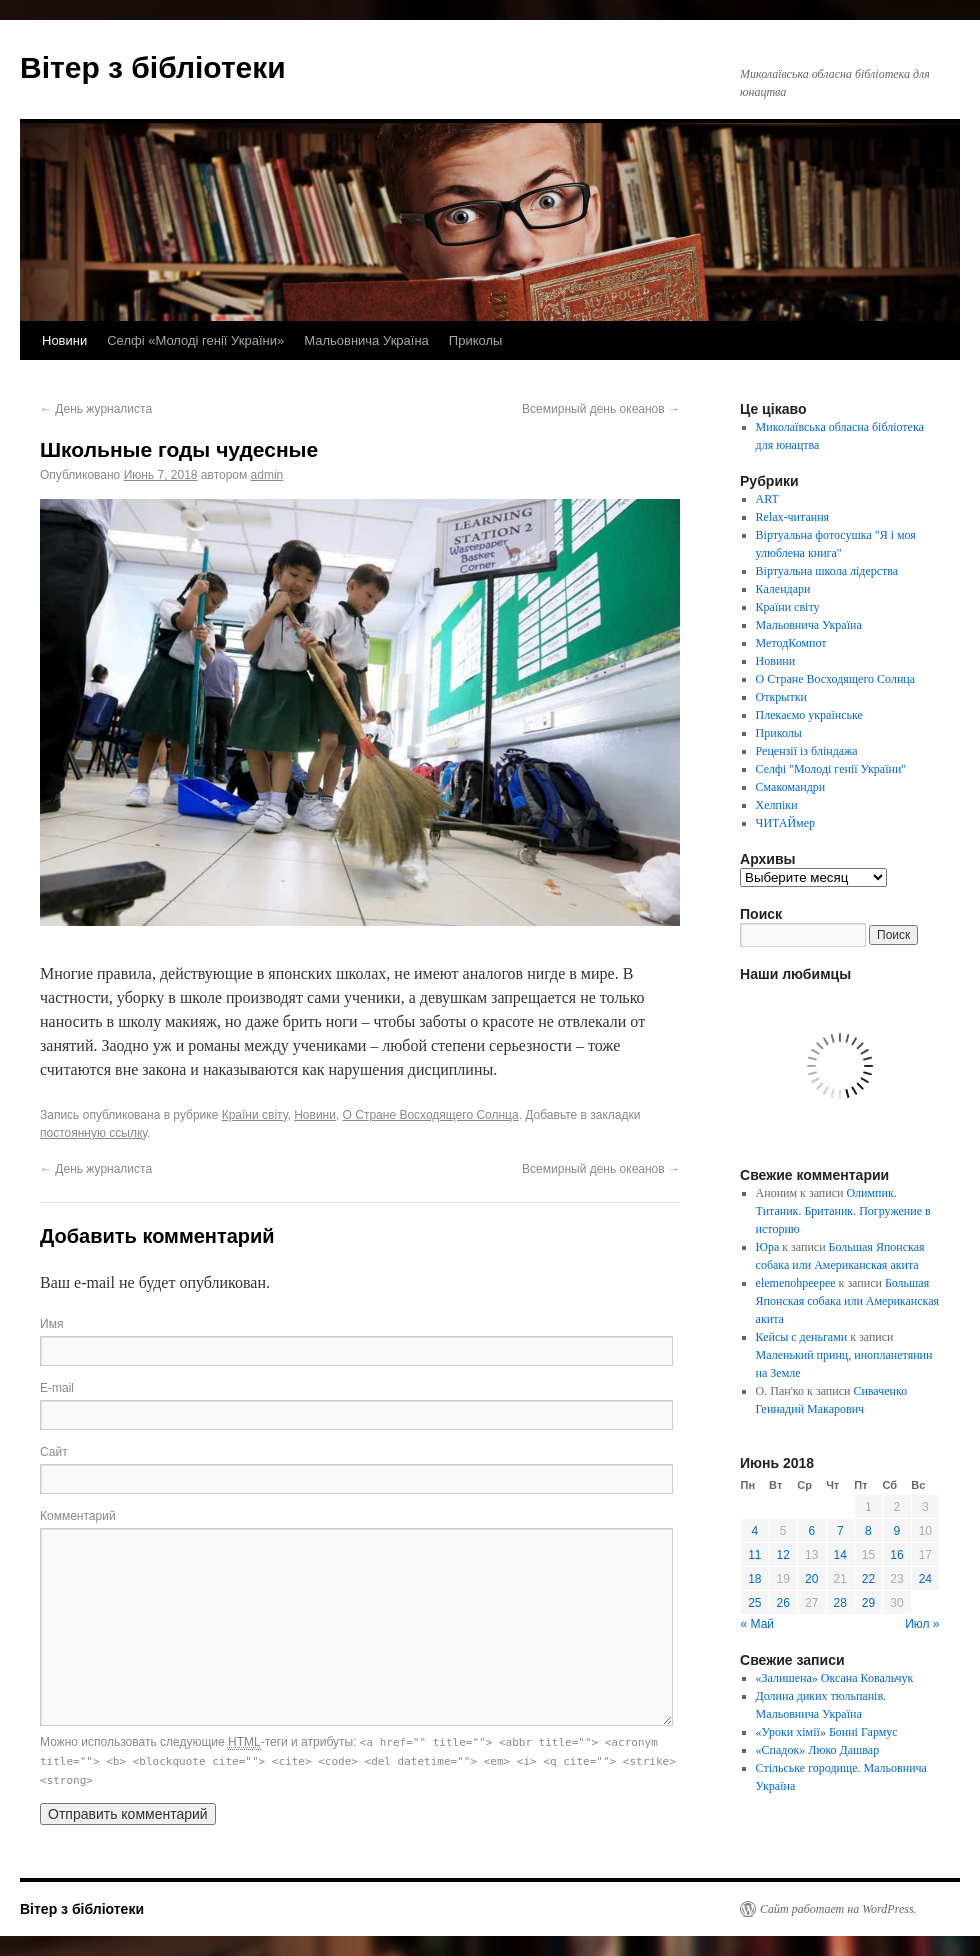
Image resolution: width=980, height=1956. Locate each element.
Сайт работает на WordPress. (838, 1909)
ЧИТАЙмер (785, 823)
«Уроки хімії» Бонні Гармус (827, 1732)
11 (754, 1555)
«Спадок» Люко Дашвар (818, 1750)
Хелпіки (777, 805)
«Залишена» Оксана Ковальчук (835, 1678)
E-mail (57, 1388)
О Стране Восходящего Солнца (431, 1115)
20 (811, 1579)
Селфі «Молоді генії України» (195, 340)
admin (267, 475)
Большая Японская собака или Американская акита (847, 1301)
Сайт (54, 1452)
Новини (64, 340)
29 (868, 1603)
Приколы (476, 340)
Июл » (922, 1624)
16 (896, 1555)
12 (783, 1555)
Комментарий (78, 1516)
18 (754, 1579)
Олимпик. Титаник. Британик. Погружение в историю (843, 1211)
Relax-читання (793, 517)
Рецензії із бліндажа (807, 751)
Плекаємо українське (809, 715)
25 (754, 1603)
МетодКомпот (791, 643)
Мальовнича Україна (366, 340)
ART (767, 499)
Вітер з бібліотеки (153, 67)
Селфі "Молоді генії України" (831, 769)
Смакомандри (791, 787)
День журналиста (96, 409)
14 (840, 1555)
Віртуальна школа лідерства (827, 571)
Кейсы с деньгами (802, 1337)
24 (925, 1579)
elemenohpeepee (796, 1283)
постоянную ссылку (93, 1133)
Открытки (781, 697)
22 (868, 1579)
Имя (51, 1324)
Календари (783, 589)
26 (783, 1603)
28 (840, 1603)
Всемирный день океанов (601, 409)
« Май (758, 1624)
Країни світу (255, 1115)
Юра (768, 1247)
